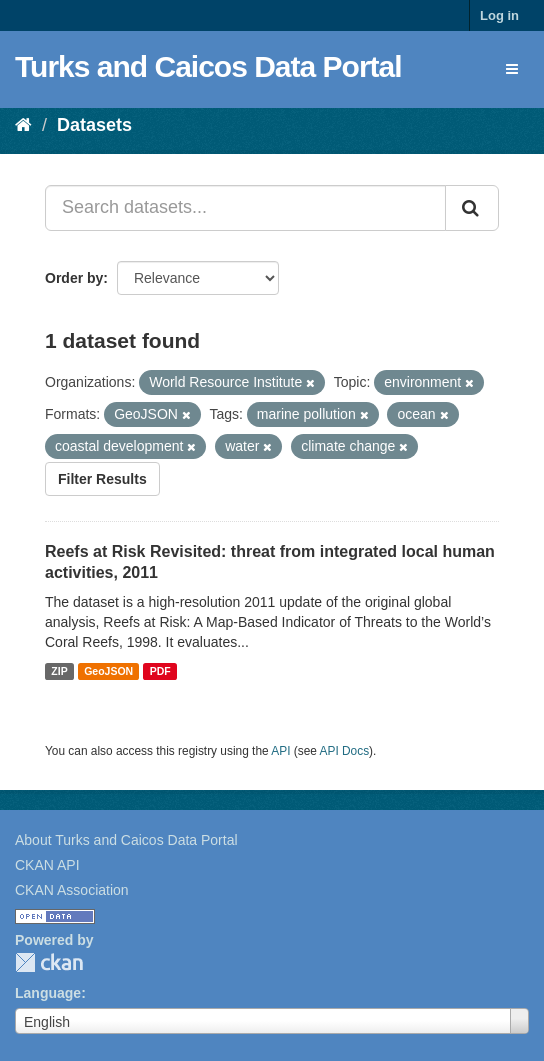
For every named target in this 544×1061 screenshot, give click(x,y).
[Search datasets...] (245, 208)
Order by (74, 278)
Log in (499, 15)
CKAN (49, 962)
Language (48, 993)
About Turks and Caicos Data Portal (126, 840)
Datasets (94, 125)
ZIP (59, 671)
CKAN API (47, 865)
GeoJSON (108, 671)
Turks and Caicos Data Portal (208, 66)
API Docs (345, 751)
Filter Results (102, 479)
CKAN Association (72, 890)
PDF (160, 671)
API (280, 751)
